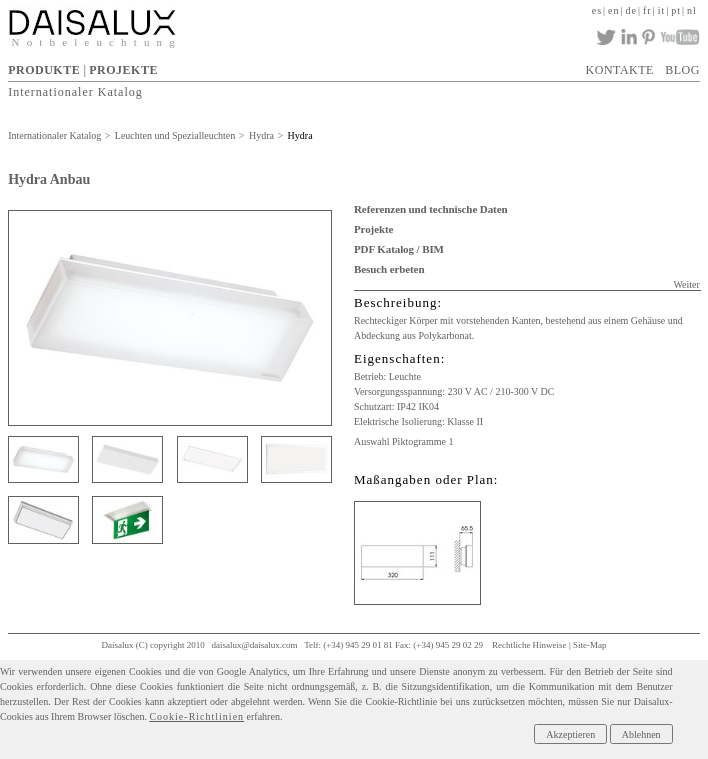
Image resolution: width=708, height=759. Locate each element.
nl (692, 10)
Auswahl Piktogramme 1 (403, 441)
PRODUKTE (44, 70)
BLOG (682, 70)
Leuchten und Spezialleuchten (175, 135)
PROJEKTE (123, 70)
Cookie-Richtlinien (196, 716)
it (662, 10)
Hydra (261, 135)
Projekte (373, 229)
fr (647, 10)
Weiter (686, 284)
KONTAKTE (620, 70)
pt (676, 10)
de (631, 10)
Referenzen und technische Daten (430, 209)
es (597, 10)
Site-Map (590, 645)
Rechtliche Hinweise (529, 645)
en (613, 10)
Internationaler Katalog (75, 92)
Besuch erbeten (389, 269)
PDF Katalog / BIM (399, 249)
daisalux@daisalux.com (255, 645)
